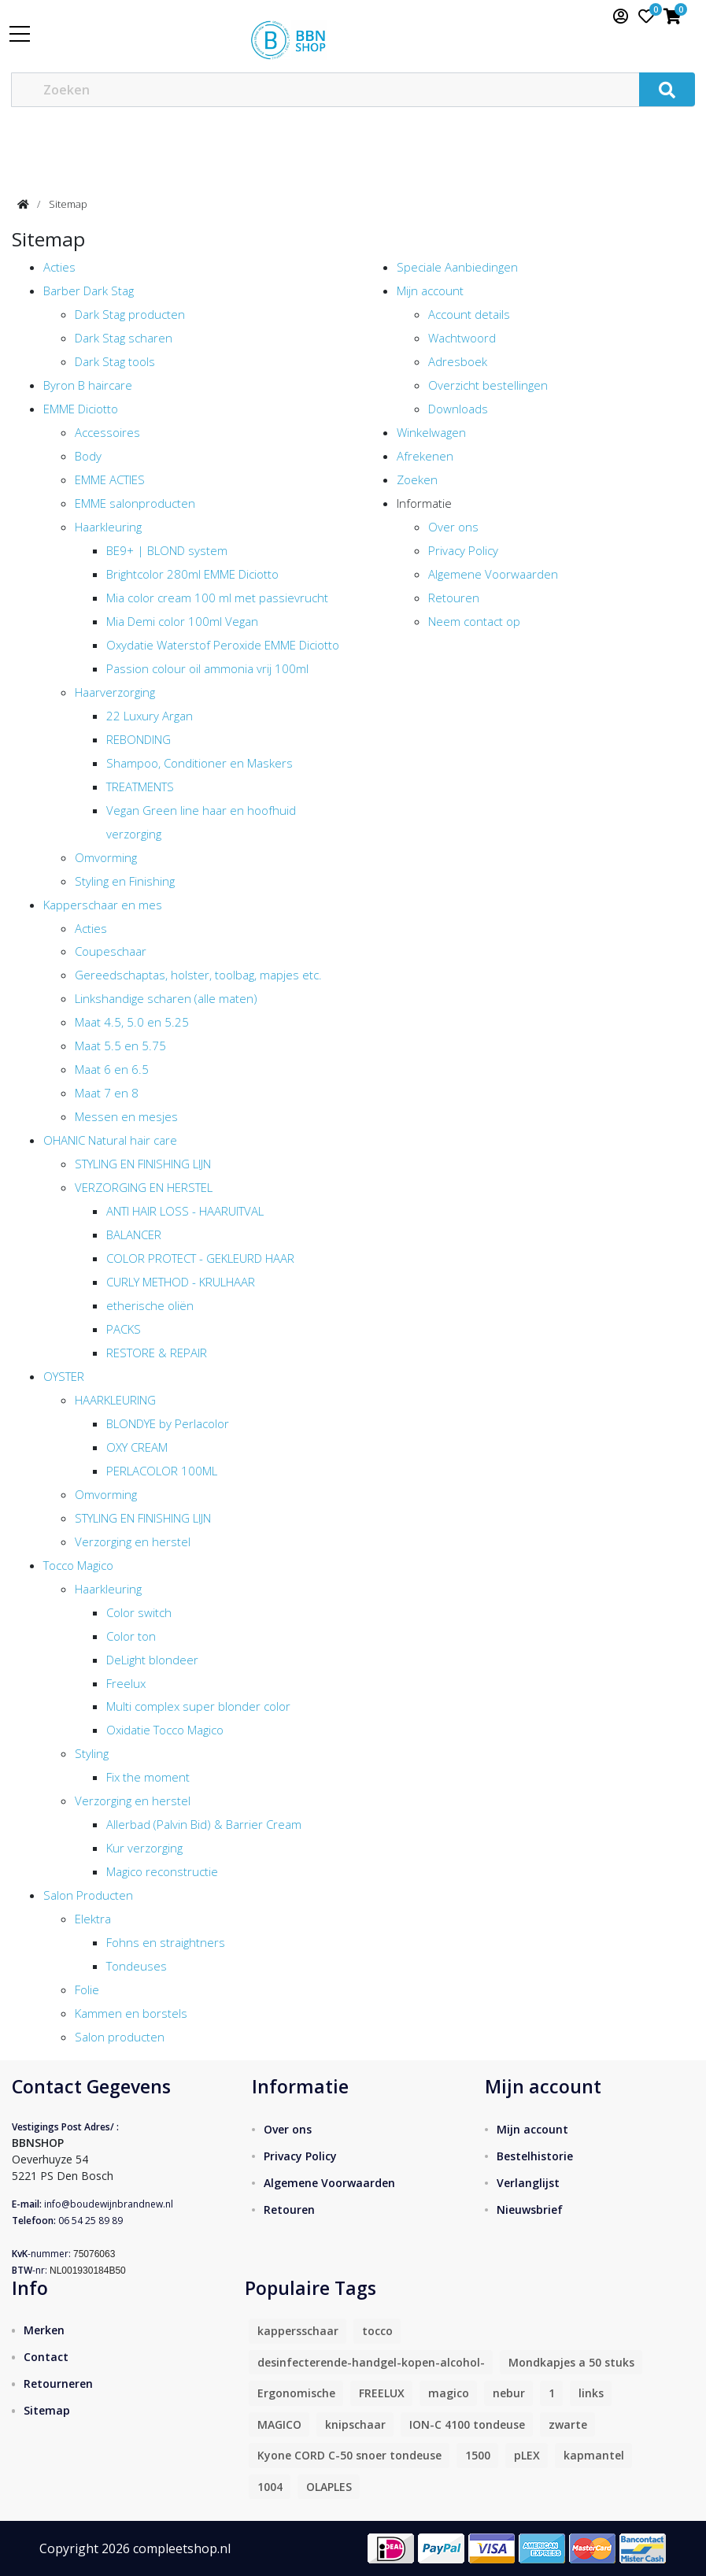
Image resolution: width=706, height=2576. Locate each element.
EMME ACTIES (110, 479)
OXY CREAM (137, 1447)
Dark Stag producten (130, 314)
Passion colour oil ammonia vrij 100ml (207, 668)
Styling (92, 1753)
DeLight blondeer (152, 1659)
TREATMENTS (140, 786)
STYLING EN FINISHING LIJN (143, 1163)
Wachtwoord (462, 338)
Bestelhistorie (535, 2156)
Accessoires (107, 432)
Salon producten (119, 2037)
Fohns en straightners (165, 1942)
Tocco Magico (78, 1565)
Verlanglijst (528, 2182)
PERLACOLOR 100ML (161, 1471)
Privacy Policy (463, 550)
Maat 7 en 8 (107, 1093)
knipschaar (355, 2424)
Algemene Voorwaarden (493, 574)
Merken (44, 2329)
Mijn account (430, 290)
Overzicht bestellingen (488, 385)
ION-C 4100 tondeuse (467, 2424)
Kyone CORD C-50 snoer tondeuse (349, 2455)
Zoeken (417, 479)
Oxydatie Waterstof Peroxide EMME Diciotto (222, 645)
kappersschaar (297, 2330)
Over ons (453, 527)
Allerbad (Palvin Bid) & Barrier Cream (203, 1824)
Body (88, 456)
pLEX (527, 2455)
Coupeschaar (110, 951)
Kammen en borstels (131, 2013)
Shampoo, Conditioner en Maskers (199, 763)
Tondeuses (136, 1966)
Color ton (131, 1636)
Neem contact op (474, 621)
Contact (46, 2356)
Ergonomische (296, 2392)
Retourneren (58, 2383)
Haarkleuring (108, 527)
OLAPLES (329, 2486)
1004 (270, 2486)
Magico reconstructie (162, 1871)
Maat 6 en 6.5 (112, 1069)
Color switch (139, 1612)
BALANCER (133, 1234)
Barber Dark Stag (88, 290)
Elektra (93, 1918)
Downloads (458, 408)
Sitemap (68, 204)
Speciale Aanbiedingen (457, 267)
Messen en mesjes (126, 1116)
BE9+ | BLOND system (166, 550)
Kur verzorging (144, 1848)
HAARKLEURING (115, 1400)
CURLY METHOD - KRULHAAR (180, 1282)
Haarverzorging (115, 692)
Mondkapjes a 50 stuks (571, 2362)
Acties (59, 267)
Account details (469, 314)
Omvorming (106, 857)
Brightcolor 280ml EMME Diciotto (192, 574)
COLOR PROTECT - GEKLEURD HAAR (200, 1258)
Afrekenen (425, 456)
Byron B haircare (87, 385)
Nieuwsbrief (530, 2209)
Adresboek (457, 361)
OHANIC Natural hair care (110, 1140)
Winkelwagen (431, 432)
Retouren (453, 597)
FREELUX (382, 2392)
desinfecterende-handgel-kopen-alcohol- (371, 2362)
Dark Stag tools (115, 361)
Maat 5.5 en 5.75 (120, 1045)
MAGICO (279, 2424)
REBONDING (138, 739)
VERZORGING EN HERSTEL (144, 1187)
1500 (477, 2455)
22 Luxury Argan (149, 716)
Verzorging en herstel (132, 1541)
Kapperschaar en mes (102, 904)
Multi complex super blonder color (198, 1706)
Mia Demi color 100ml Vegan (182, 621)
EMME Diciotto (80, 408)
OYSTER (63, 1376)
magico (448, 2392)
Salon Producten (88, 1895)
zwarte (568, 2424)
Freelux (126, 1683)
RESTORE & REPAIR (156, 1352)
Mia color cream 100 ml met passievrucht (217, 597)
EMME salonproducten (135, 503)
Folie (87, 1989)
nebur (509, 2392)
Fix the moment (148, 1777)
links (591, 2392)
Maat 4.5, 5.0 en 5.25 (132, 1022)
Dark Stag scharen (123, 338)
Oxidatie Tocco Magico (165, 1730)
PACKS (123, 1329)
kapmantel (594, 2455)
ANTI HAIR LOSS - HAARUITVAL (185, 1211)
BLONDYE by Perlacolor (167, 1423)
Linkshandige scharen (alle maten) (166, 998)
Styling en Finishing (125, 881)
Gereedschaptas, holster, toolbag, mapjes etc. (198, 975)
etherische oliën (150, 1305)
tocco (377, 2330)
